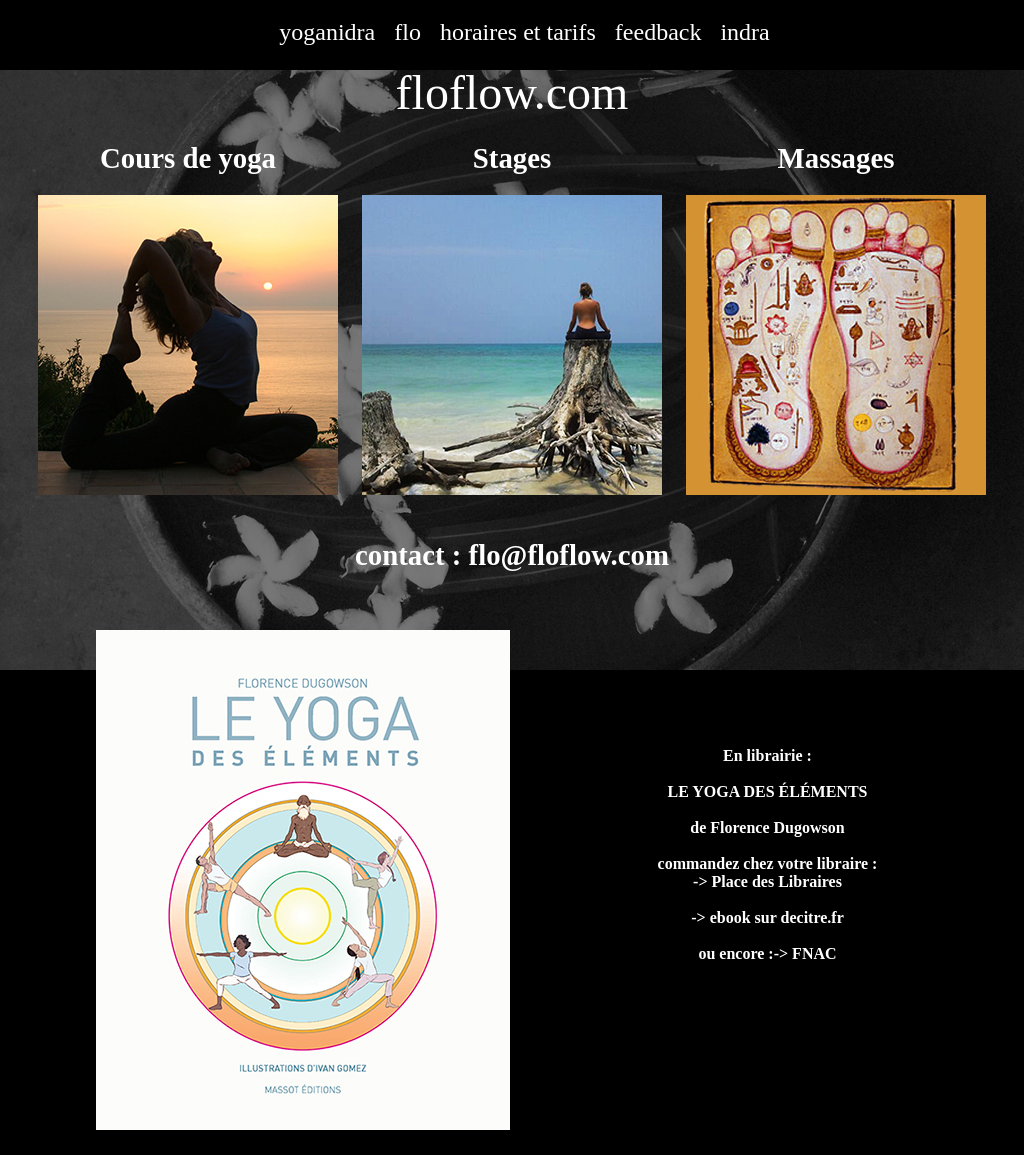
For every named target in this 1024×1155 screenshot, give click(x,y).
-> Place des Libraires (767, 881)
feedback (658, 32)
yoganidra (327, 32)
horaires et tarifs (518, 32)
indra (744, 32)
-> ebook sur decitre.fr (767, 917)
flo (407, 32)
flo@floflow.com (569, 555)
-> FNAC (805, 953)
